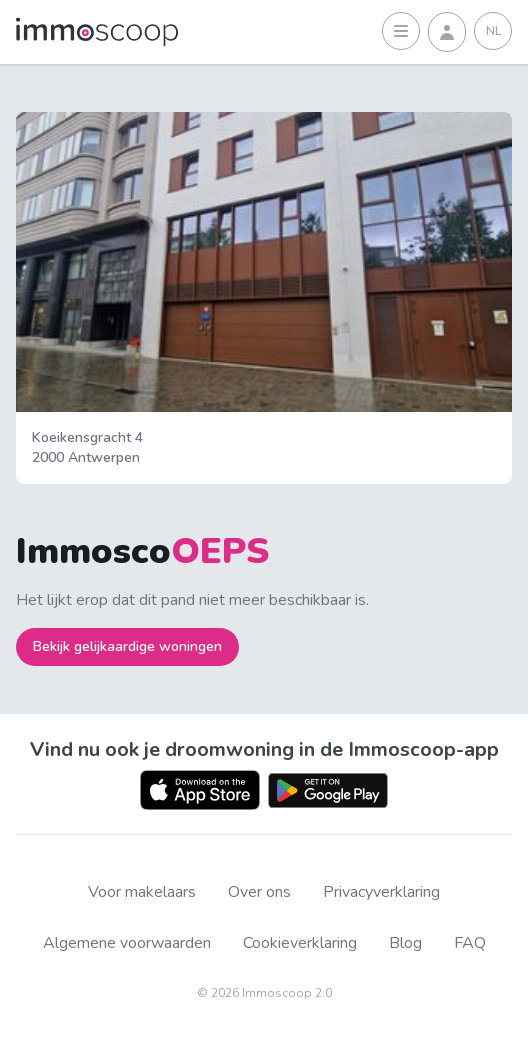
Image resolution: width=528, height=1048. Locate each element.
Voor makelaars (142, 892)
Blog (405, 943)
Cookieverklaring (300, 943)
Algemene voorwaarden (127, 943)
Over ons (259, 892)
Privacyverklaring (381, 892)
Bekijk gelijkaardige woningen (127, 646)
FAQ (470, 943)
